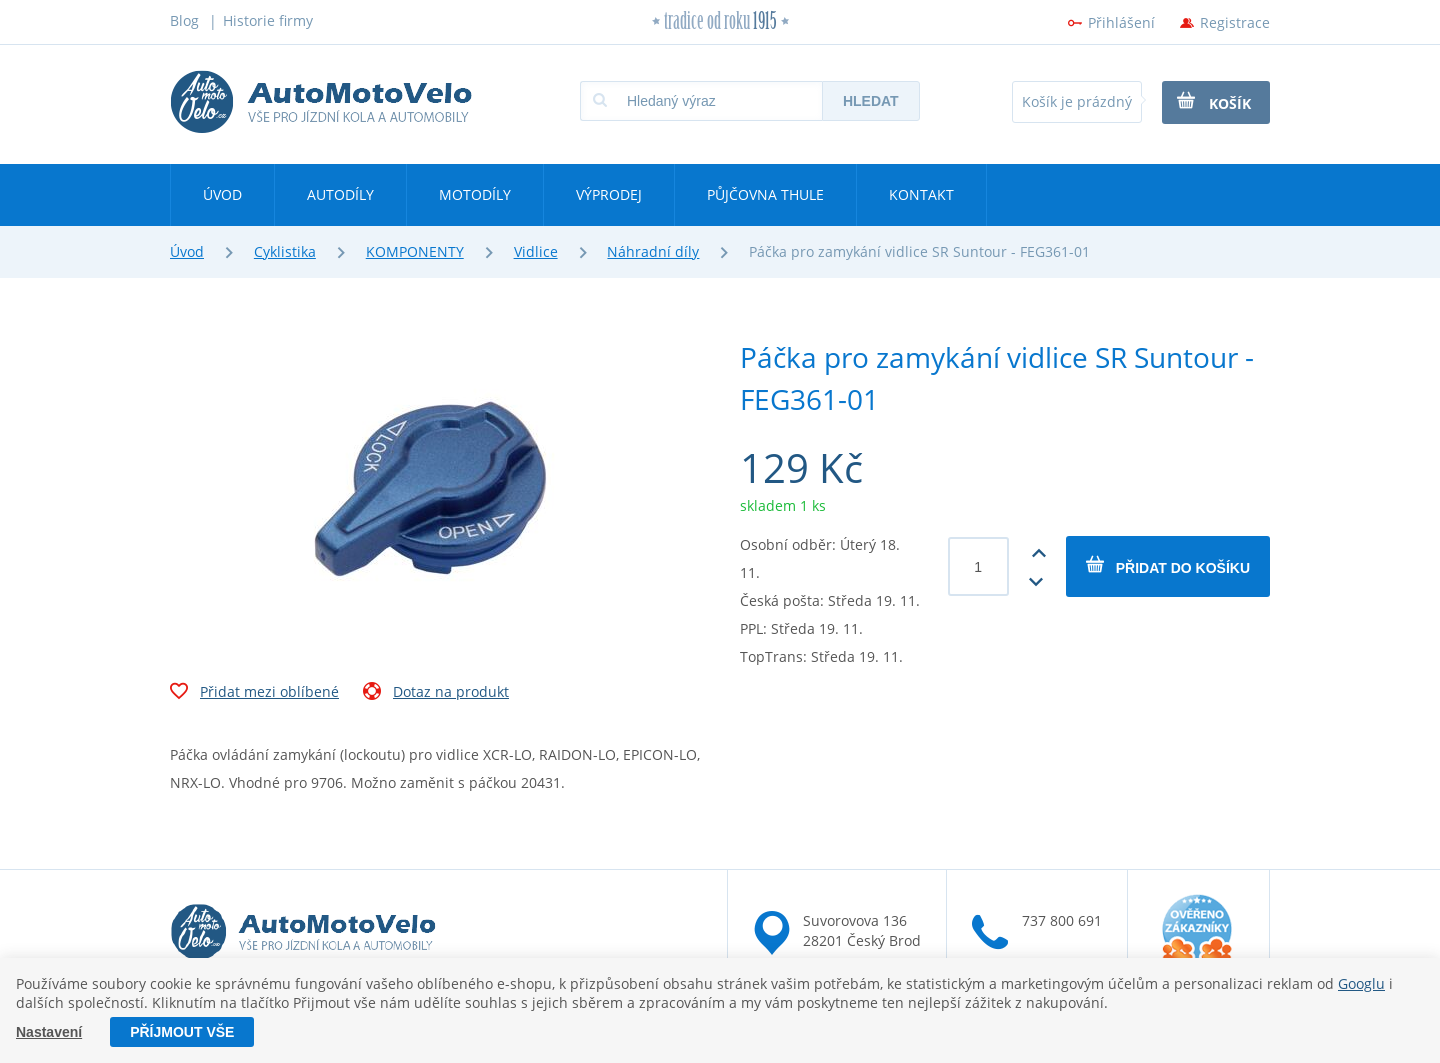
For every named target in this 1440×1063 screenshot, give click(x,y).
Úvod (222, 194)
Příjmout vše (182, 1032)
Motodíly (475, 194)
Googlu (1361, 983)
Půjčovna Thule (765, 194)
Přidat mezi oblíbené (254, 694)
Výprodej (609, 194)
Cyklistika (285, 251)
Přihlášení (1121, 22)
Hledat (871, 101)
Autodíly (340, 194)
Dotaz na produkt (436, 694)
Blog (184, 20)
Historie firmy (268, 20)
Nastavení (49, 1032)
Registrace (1235, 22)
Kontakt (921, 194)
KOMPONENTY (415, 251)
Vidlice (536, 251)
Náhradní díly (653, 251)
